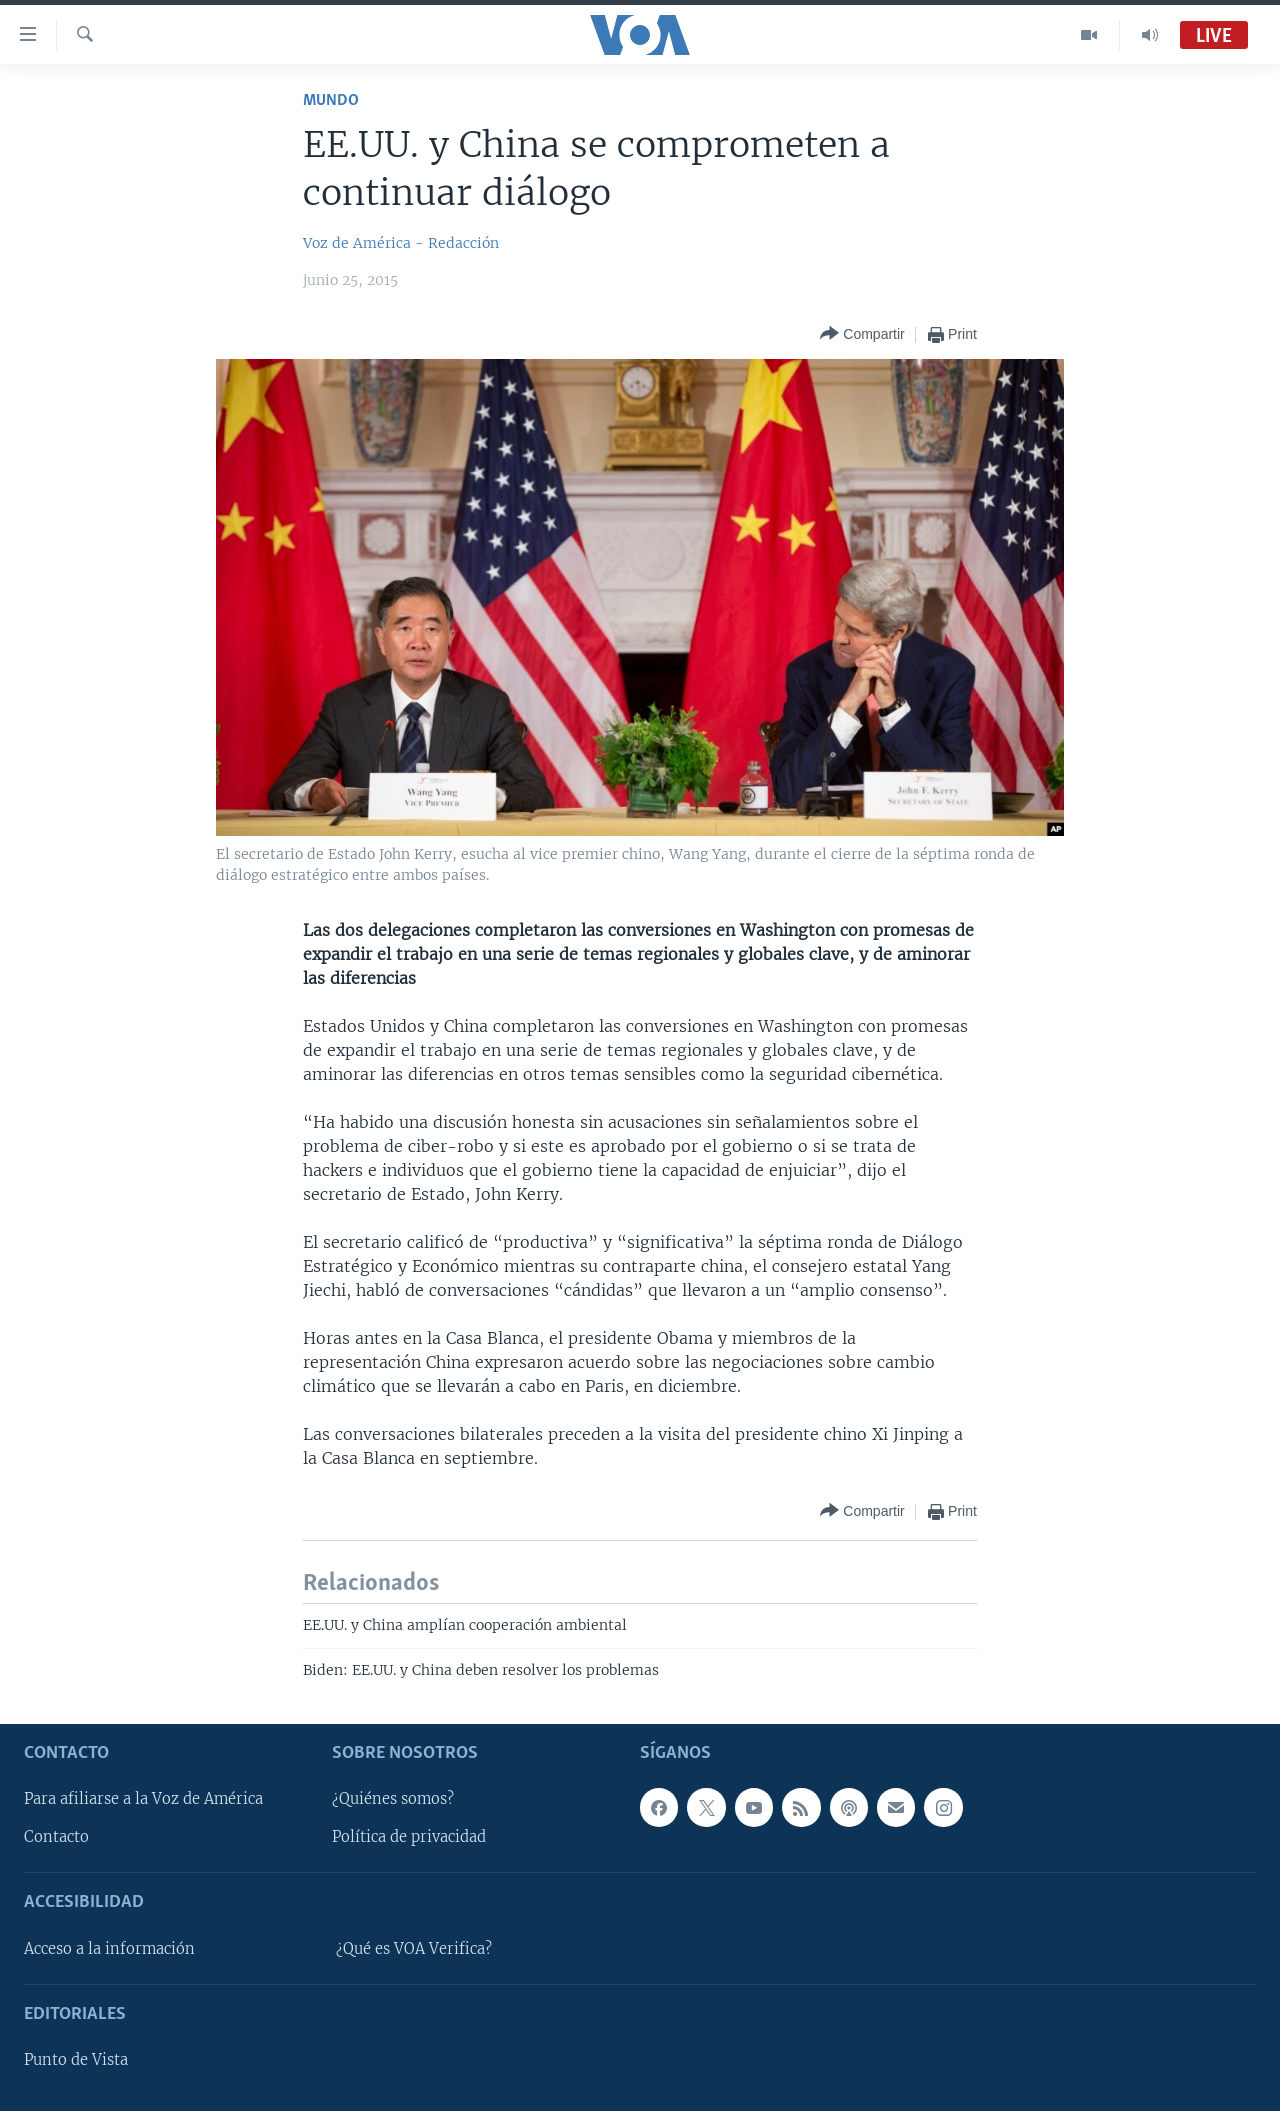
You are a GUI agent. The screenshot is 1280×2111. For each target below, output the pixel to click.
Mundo (331, 100)
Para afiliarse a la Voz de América (143, 1799)
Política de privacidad (409, 1837)
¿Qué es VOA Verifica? (414, 1949)
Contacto (56, 1837)
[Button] (862, 334)
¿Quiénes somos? (393, 1799)
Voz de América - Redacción (401, 243)
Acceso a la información (109, 1949)
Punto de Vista (76, 2060)
